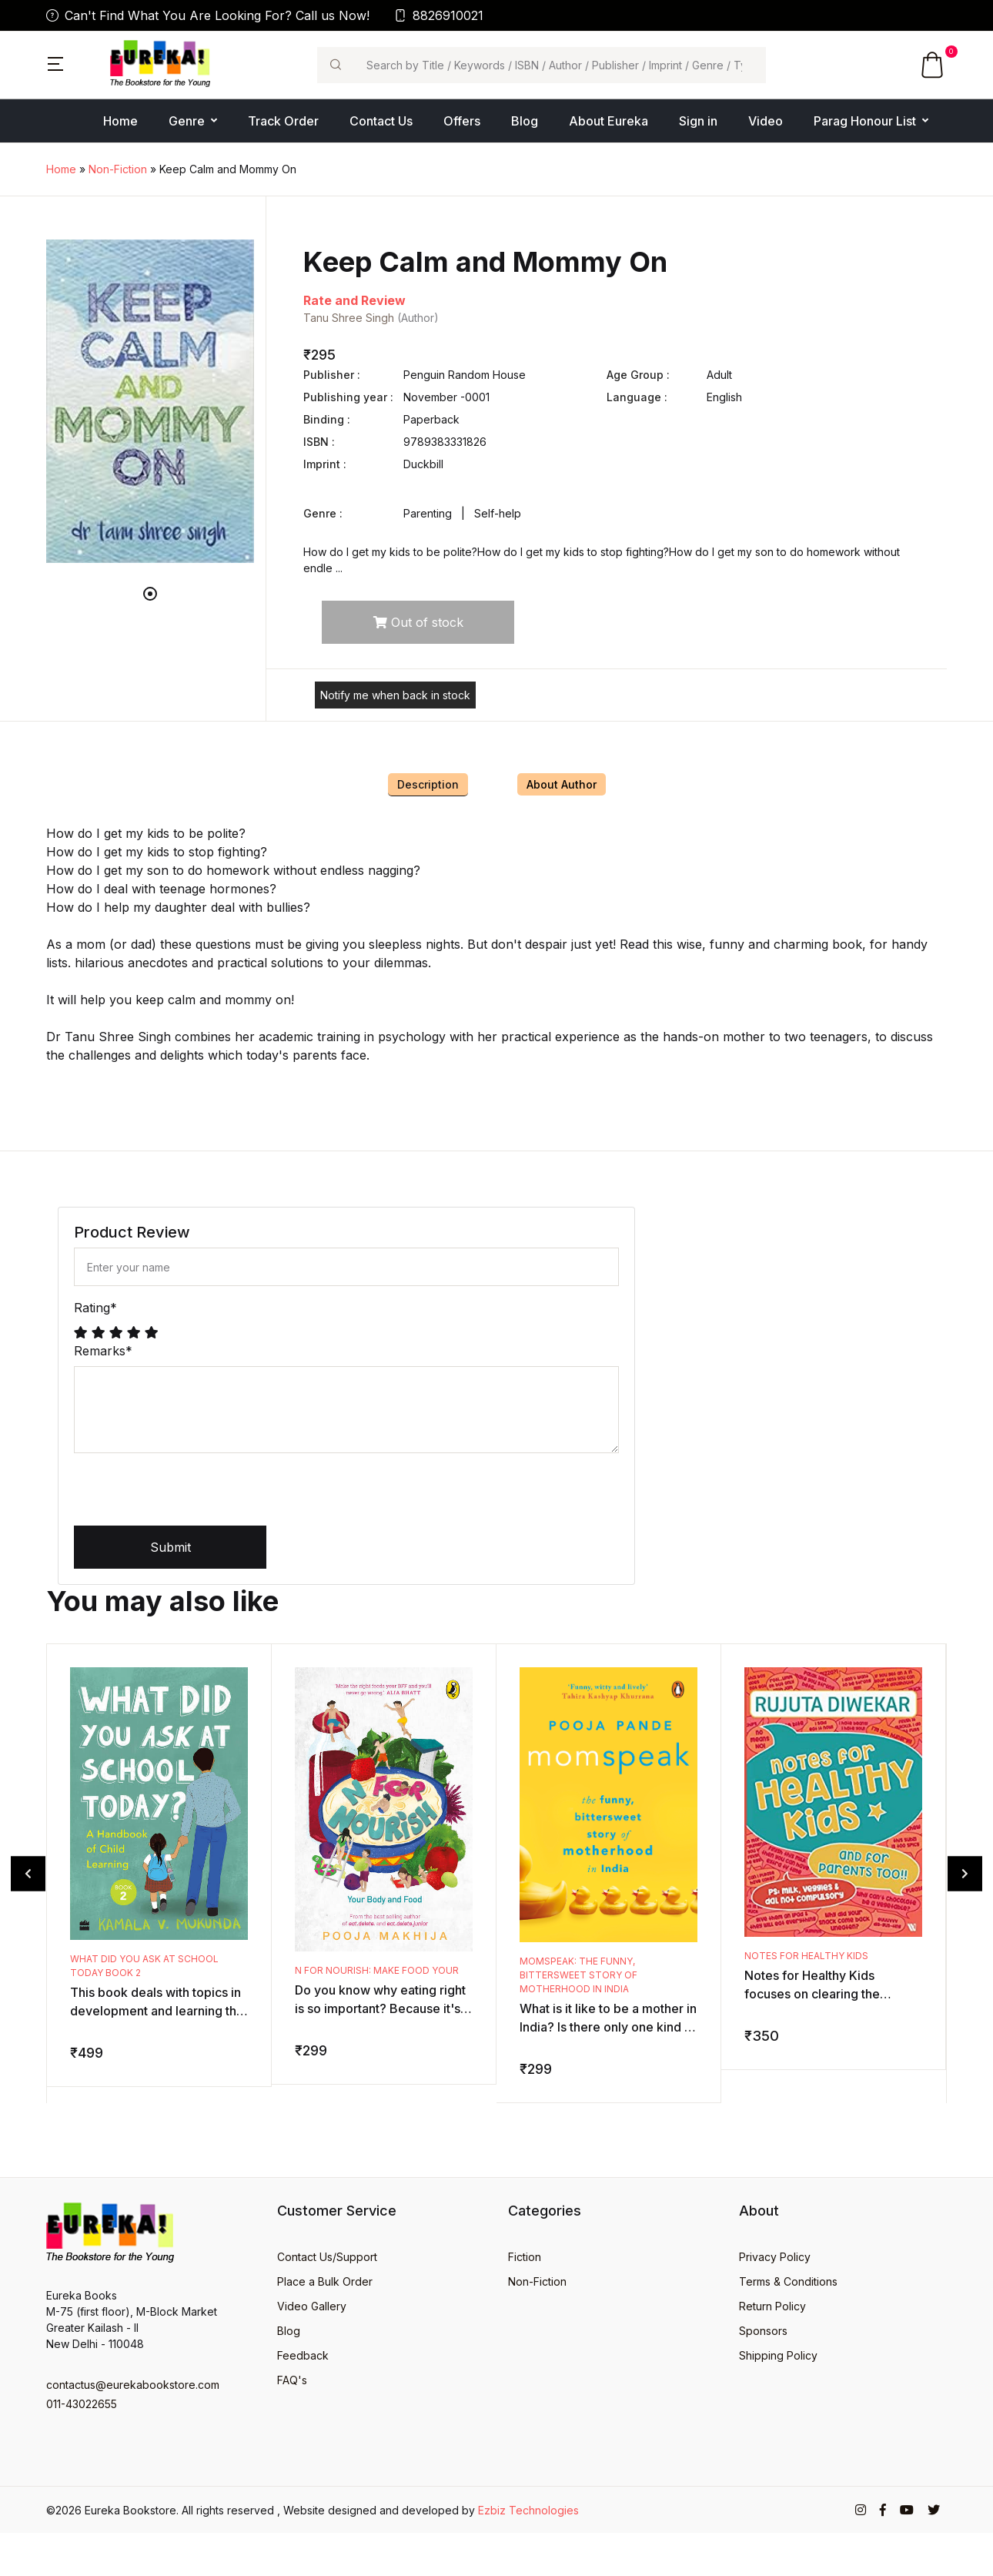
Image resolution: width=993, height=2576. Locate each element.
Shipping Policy (778, 2355)
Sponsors (763, 2330)
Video (765, 121)
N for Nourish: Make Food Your (377, 1970)
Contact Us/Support (327, 2256)
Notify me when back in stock (395, 695)
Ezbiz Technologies (528, 2510)
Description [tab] (428, 784)
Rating (95, 1307)
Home (120, 121)
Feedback (303, 2355)
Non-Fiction (118, 169)
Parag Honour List (865, 121)
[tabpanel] (150, 401)
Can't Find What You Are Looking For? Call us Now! (207, 15)
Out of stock (418, 622)
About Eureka (608, 121)
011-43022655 (81, 2403)
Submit (170, 1547)
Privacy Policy (775, 2256)
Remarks (103, 1350)
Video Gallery (311, 2306)
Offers (461, 121)
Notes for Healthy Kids (806, 1955)
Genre (187, 121)
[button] (55, 62)
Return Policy (772, 2306)
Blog (524, 121)
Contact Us (381, 121)
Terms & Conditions (788, 2281)
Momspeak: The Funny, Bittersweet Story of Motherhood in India (578, 1975)
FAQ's (292, 2380)
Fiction (524, 2256)
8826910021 (438, 15)
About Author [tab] (562, 784)
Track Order (283, 121)
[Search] (559, 65)
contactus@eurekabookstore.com (132, 2384)
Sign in (698, 121)
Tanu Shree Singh (350, 317)
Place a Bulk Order (325, 2281)
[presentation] (191, 1496)
